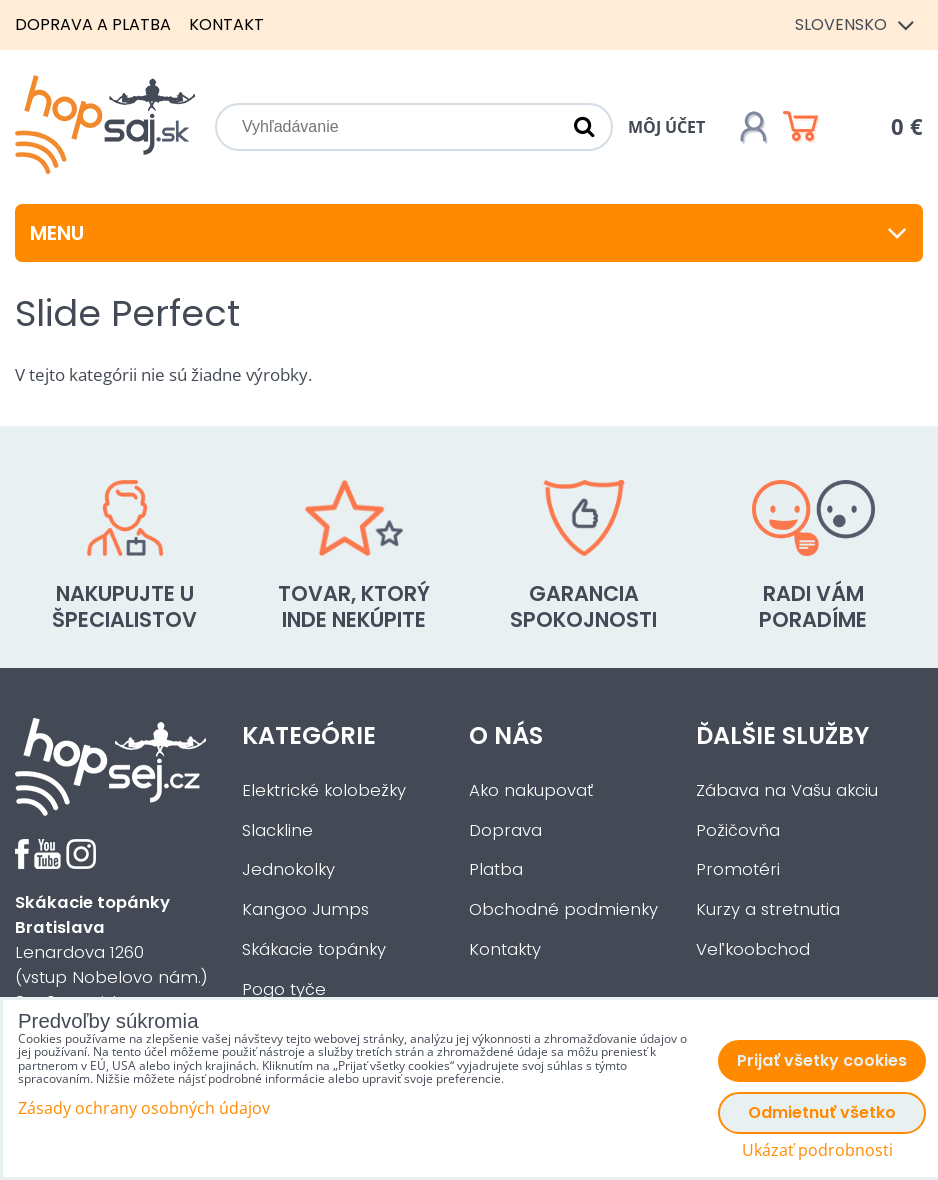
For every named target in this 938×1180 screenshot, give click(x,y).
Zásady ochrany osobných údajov (144, 1108)
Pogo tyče (284, 989)
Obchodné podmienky (563, 909)
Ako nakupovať (531, 790)
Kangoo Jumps (305, 909)
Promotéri (738, 869)
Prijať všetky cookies (822, 1060)
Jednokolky (288, 869)
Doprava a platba (93, 24)
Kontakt (226, 24)
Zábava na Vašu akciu (787, 790)
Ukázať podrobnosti (817, 1150)
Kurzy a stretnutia (768, 909)
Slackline (277, 830)
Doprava (505, 830)
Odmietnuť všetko (822, 1112)
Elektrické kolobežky (324, 790)
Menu (469, 233)
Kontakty (505, 949)
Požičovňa (738, 830)
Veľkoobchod (753, 949)
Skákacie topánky (314, 949)
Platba (496, 869)
